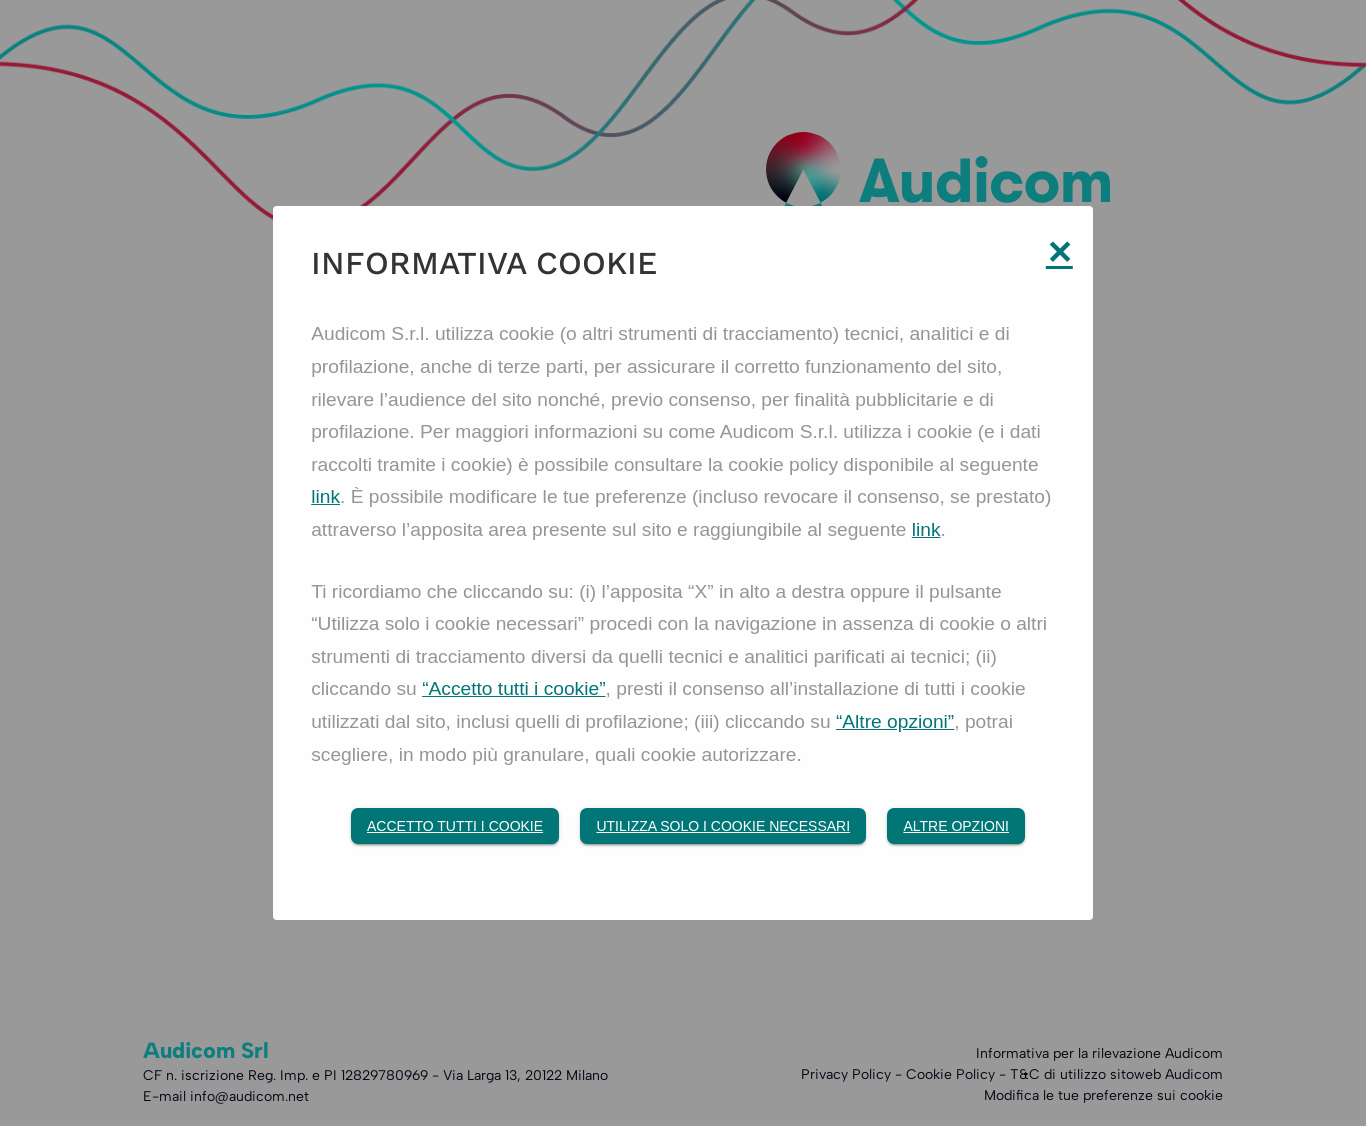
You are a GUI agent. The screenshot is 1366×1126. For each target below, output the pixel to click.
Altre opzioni (956, 826)
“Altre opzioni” (895, 721)
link (325, 496)
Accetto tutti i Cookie (455, 826)
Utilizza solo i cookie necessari (723, 826)
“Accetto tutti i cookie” (513, 688)
